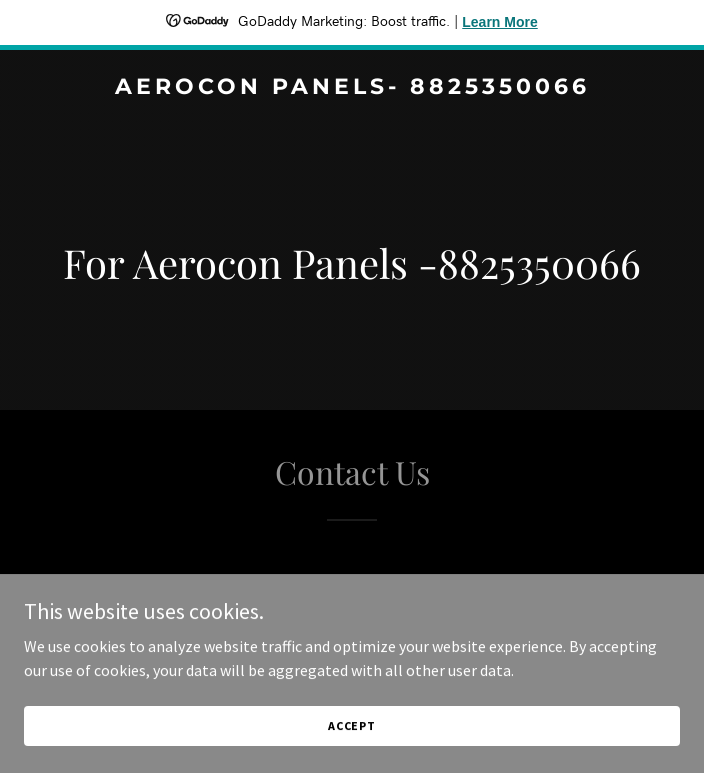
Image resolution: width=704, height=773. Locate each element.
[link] (352, 88)
